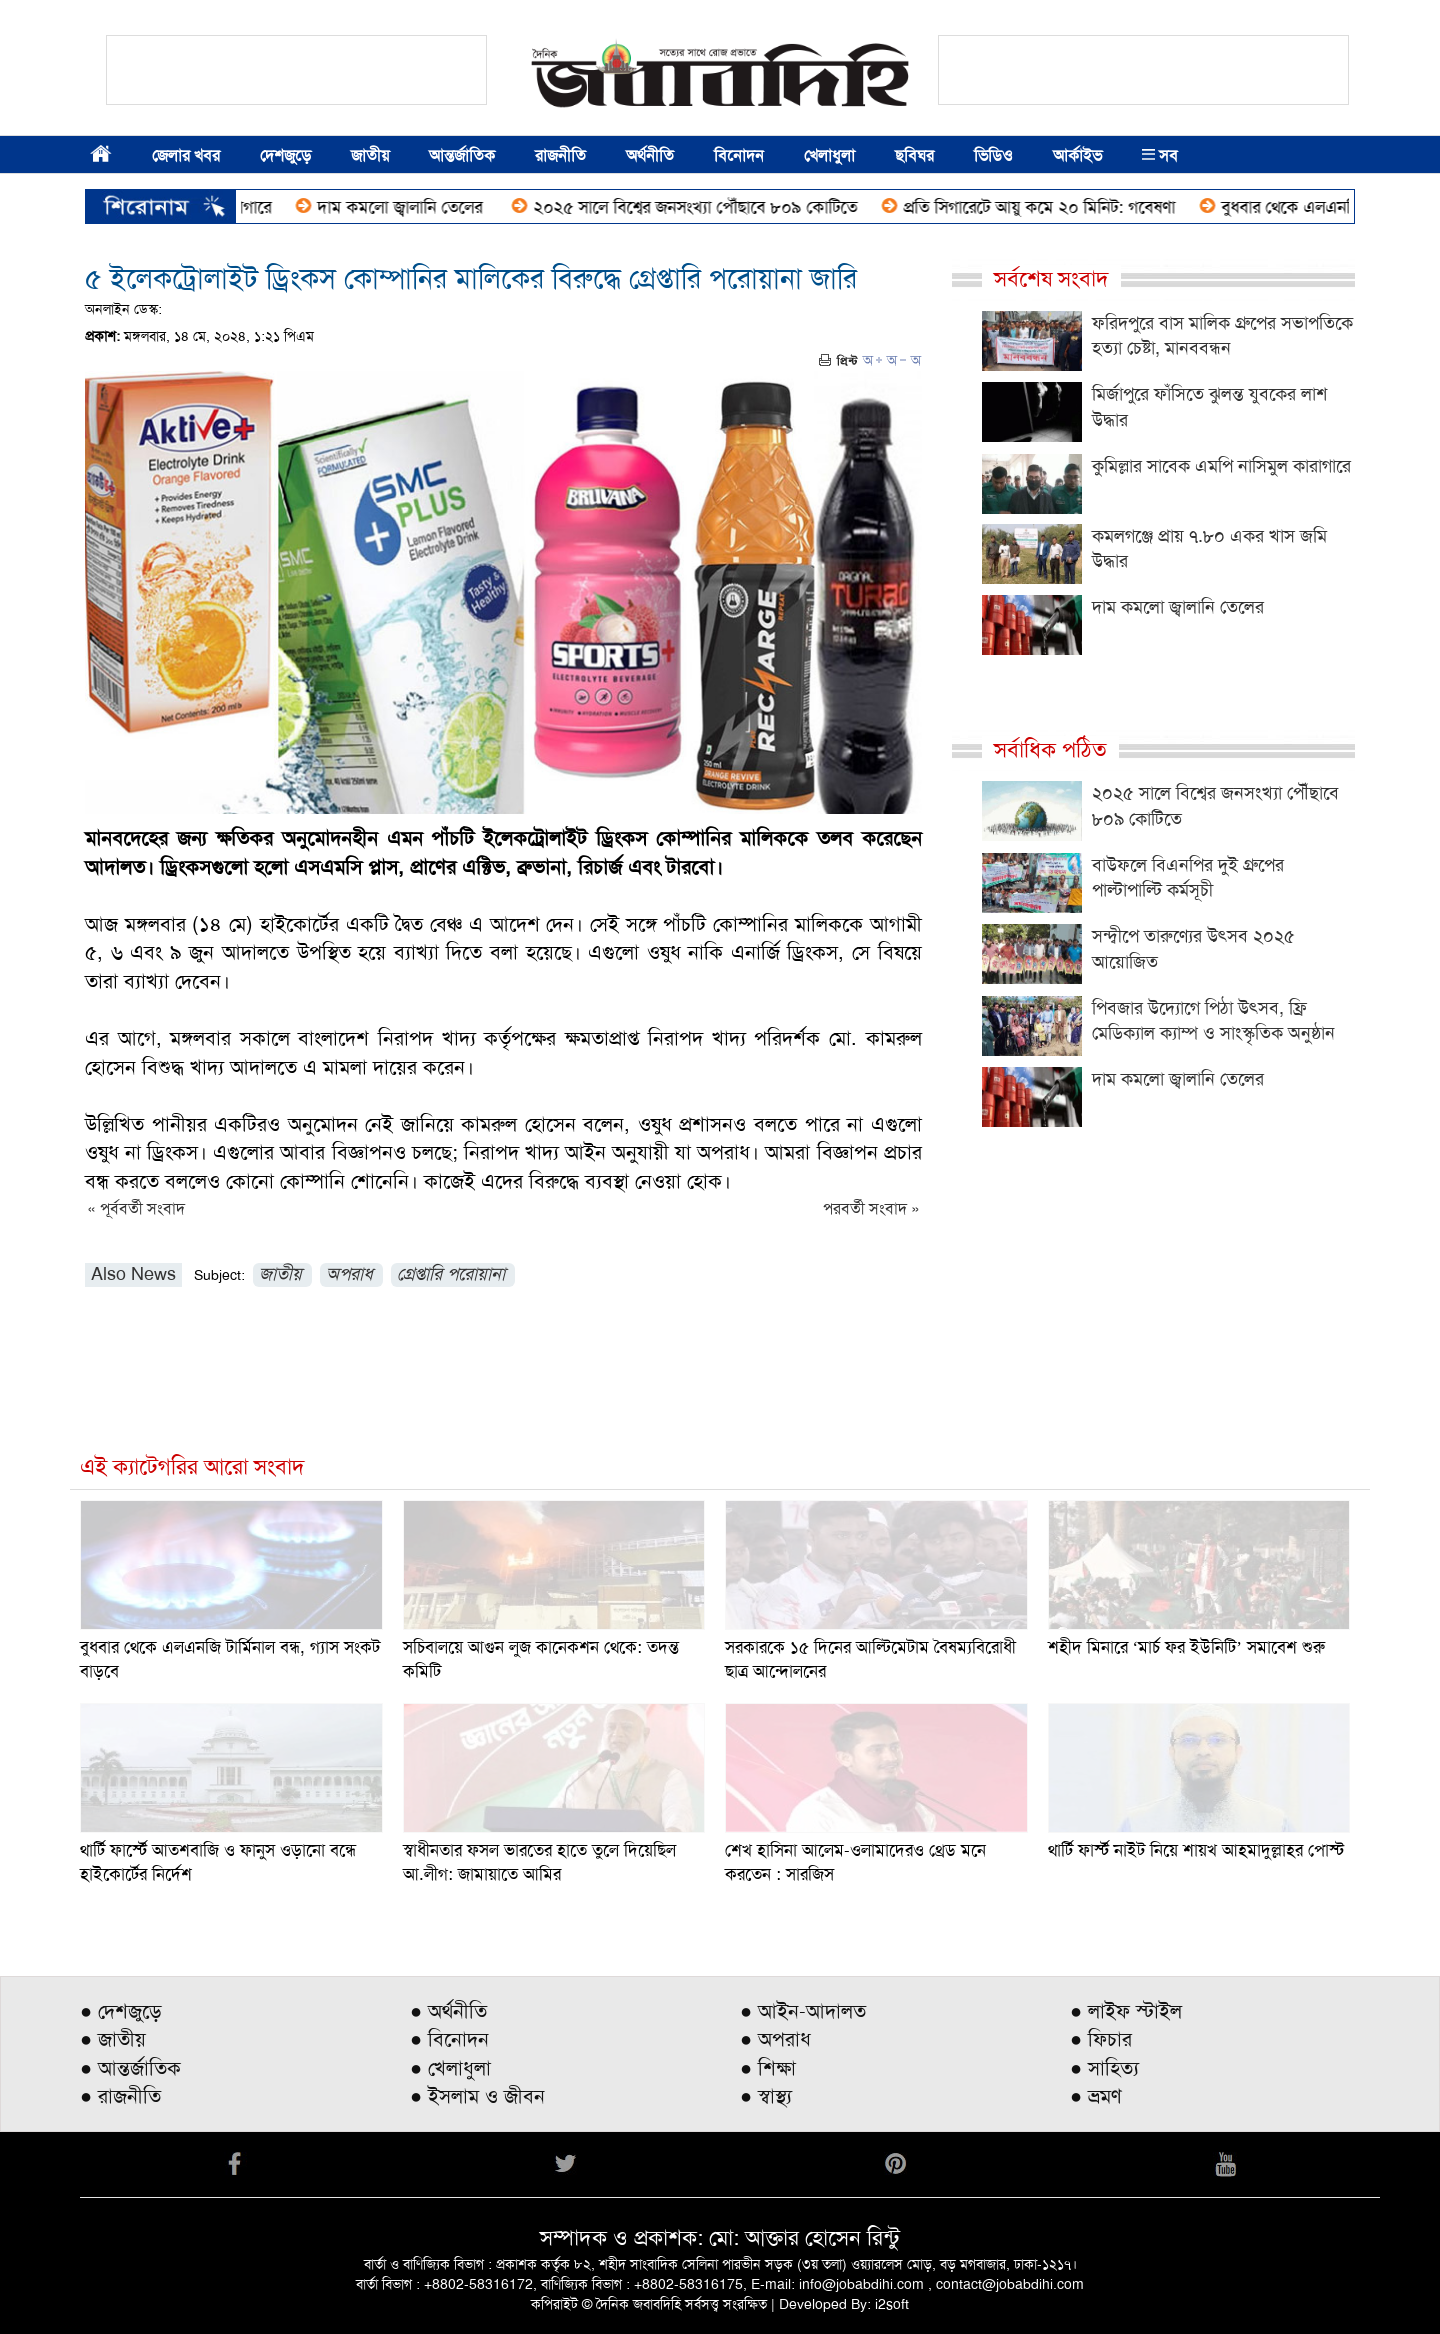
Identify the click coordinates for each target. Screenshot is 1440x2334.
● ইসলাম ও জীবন (477, 2096)
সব (1160, 155)
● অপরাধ (775, 2039)
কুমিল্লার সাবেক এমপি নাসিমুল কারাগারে (1221, 466)
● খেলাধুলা (450, 2068)
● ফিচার (1101, 2039)
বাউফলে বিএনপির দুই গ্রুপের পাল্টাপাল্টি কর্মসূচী (1188, 878)
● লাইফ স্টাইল (1126, 2011)
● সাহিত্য (1104, 2068)
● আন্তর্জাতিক (130, 2068)
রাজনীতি (560, 155)
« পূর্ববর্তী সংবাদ (136, 1208)
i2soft (892, 2304)
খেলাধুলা (829, 155)
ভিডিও (993, 155)
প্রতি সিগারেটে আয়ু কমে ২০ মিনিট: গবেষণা (1054, 207)
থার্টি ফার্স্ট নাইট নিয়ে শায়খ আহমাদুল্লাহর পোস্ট (1196, 1850)
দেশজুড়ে (285, 155)
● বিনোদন (449, 2039)
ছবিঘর (914, 155)
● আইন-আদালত (803, 2011)
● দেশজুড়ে (121, 2011)
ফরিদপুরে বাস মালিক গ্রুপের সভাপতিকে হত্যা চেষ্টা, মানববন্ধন (1222, 336)
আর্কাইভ (1077, 155)
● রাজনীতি (120, 2096)
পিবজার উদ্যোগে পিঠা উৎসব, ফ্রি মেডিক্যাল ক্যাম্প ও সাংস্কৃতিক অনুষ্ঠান (1213, 1021)
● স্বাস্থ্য (766, 2096)
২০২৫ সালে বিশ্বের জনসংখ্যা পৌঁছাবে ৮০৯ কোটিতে (710, 207)
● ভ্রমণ (1096, 2096)
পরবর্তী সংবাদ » (871, 1208)
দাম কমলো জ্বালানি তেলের (417, 207)
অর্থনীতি (650, 155)
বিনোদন (739, 155)
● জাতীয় (113, 2039)
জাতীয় (370, 155)
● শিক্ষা (768, 2068)
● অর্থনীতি (448, 2011)
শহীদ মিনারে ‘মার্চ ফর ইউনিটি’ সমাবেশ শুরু (1186, 1647)
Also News (133, 1274)
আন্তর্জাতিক (462, 155)
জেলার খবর (186, 155)
